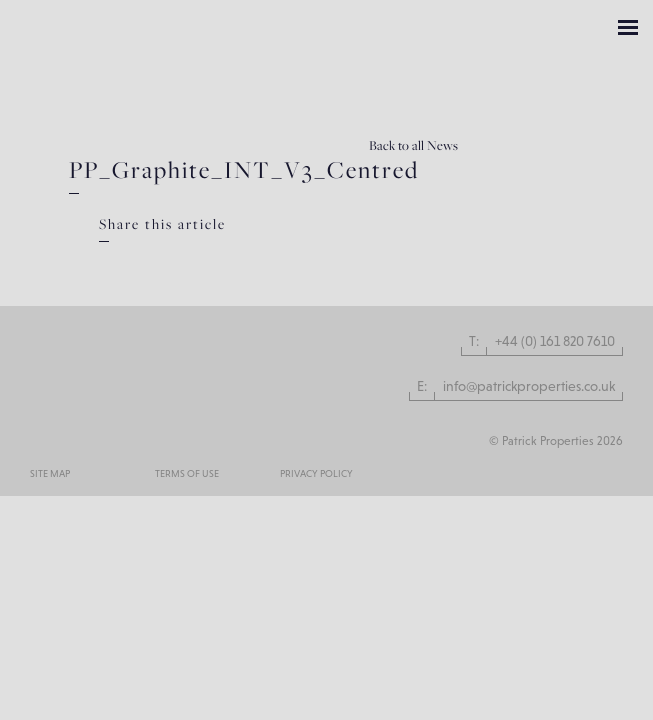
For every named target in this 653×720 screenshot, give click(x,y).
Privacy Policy (316, 473)
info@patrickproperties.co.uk (529, 386)
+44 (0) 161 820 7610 (555, 341)
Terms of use (187, 473)
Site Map (50, 473)
